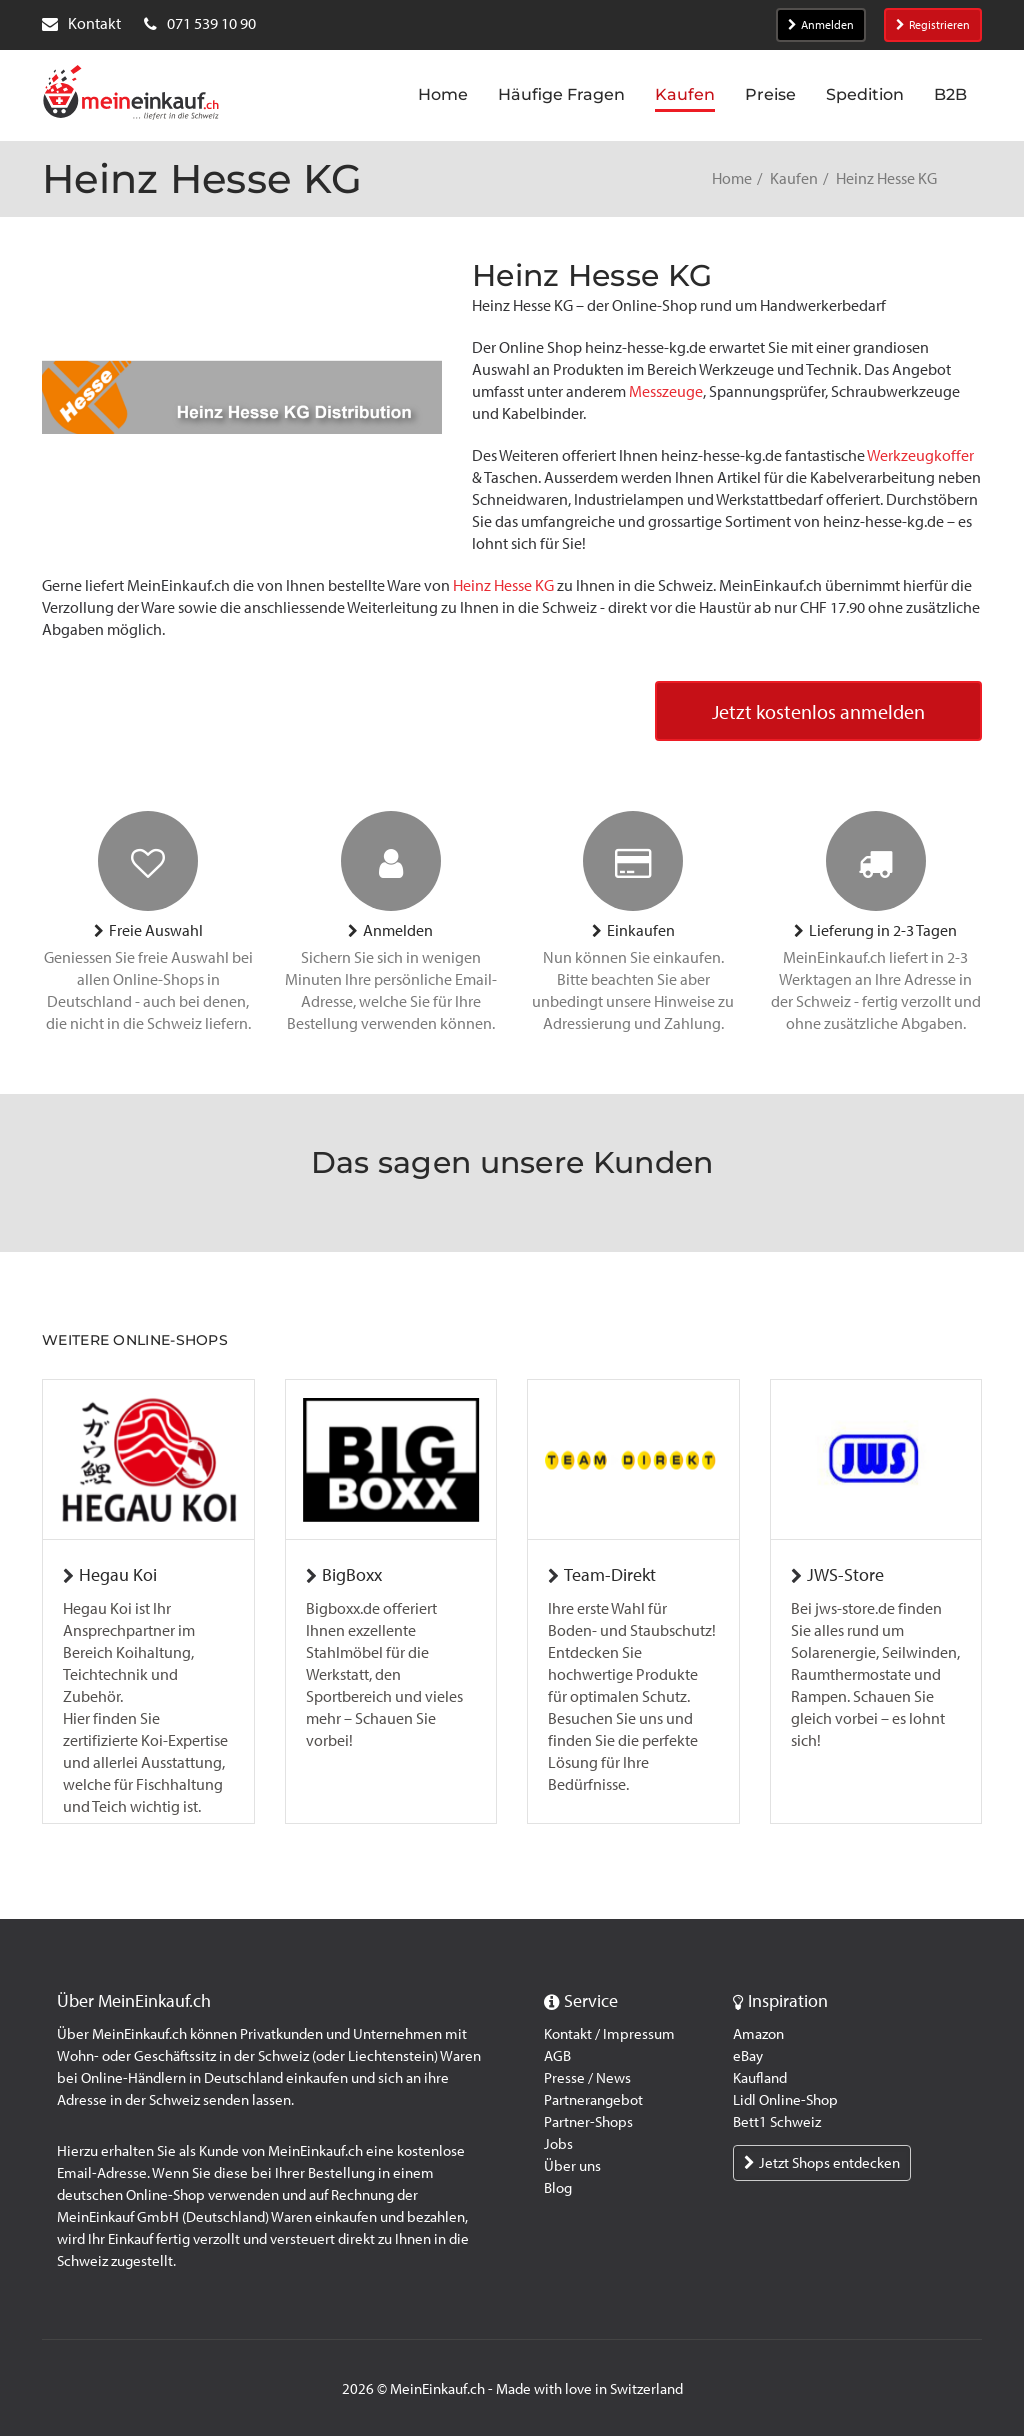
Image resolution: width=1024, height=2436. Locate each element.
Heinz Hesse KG (503, 585)
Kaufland (760, 2078)
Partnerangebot (593, 2100)
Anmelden (821, 25)
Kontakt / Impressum (609, 2034)
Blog (558, 2188)
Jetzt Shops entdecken (822, 2163)
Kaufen (794, 178)
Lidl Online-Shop (785, 2100)
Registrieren (933, 25)
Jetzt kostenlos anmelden (818, 712)
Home (732, 178)
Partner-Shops (588, 2122)
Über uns (572, 2166)
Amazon (758, 2034)
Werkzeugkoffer (920, 455)
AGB (557, 2056)
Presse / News (587, 2078)
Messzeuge (666, 391)
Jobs (558, 2144)
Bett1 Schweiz (777, 2122)
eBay (748, 2056)
